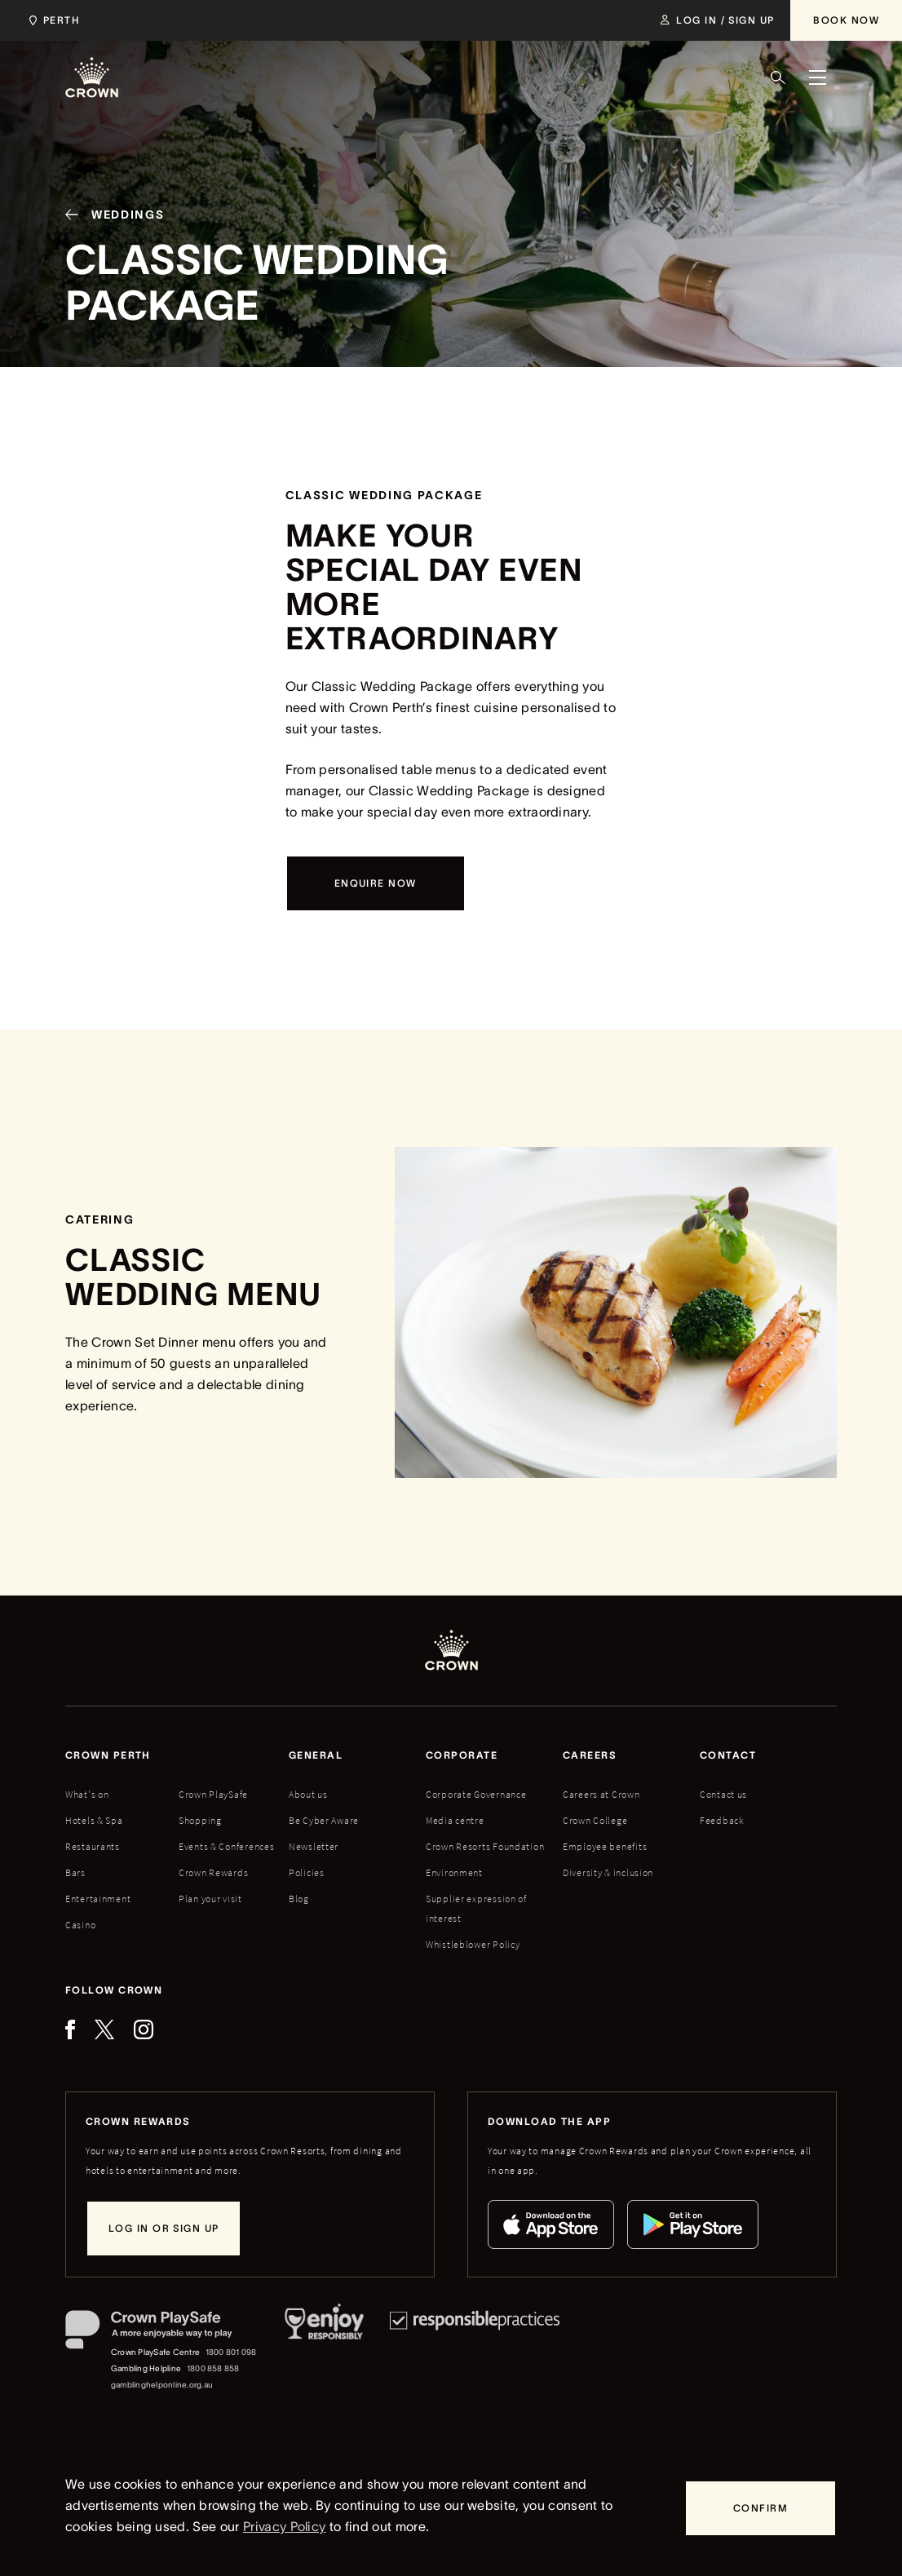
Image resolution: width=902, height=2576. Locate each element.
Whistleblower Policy (473, 1944)
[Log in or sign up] (163, 2228)
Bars (75, 1872)
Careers (590, 1755)
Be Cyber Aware (324, 1820)
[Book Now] (846, 20)
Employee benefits (605, 1846)
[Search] (778, 77)
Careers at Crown (601, 1794)
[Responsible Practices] (474, 2351)
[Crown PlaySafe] (162, 2333)
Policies (307, 1872)
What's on (86, 1794)
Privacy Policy (284, 2526)
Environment (454, 1872)
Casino (80, 1925)
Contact (728, 1755)
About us (308, 1794)
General (316, 1755)
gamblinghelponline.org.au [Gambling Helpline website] (162, 2384)
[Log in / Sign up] (717, 20)
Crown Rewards (213, 1872)
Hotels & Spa (94, 1820)
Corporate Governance (476, 1794)
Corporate (461, 1755)
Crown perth (108, 1755)
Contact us (723, 1794)
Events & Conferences (226, 1846)
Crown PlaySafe (213, 1794)
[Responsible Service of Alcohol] (324, 2351)
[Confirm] (760, 2508)
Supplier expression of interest (476, 1908)
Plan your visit (210, 1898)
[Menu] (817, 77)
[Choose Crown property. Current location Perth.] (51, 20)
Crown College (595, 1820)
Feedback (722, 1820)
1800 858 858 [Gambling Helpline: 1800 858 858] (213, 2368)
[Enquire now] (375, 883)
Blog (299, 1898)
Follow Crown (113, 1990)
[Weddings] (108, 217)
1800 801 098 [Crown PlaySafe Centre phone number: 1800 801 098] (231, 2352)
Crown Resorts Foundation (485, 1846)
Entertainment (97, 1898)
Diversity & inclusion (608, 1872)
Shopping (200, 1820)
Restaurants (92, 1846)
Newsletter (313, 1846)
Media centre (455, 1820)
